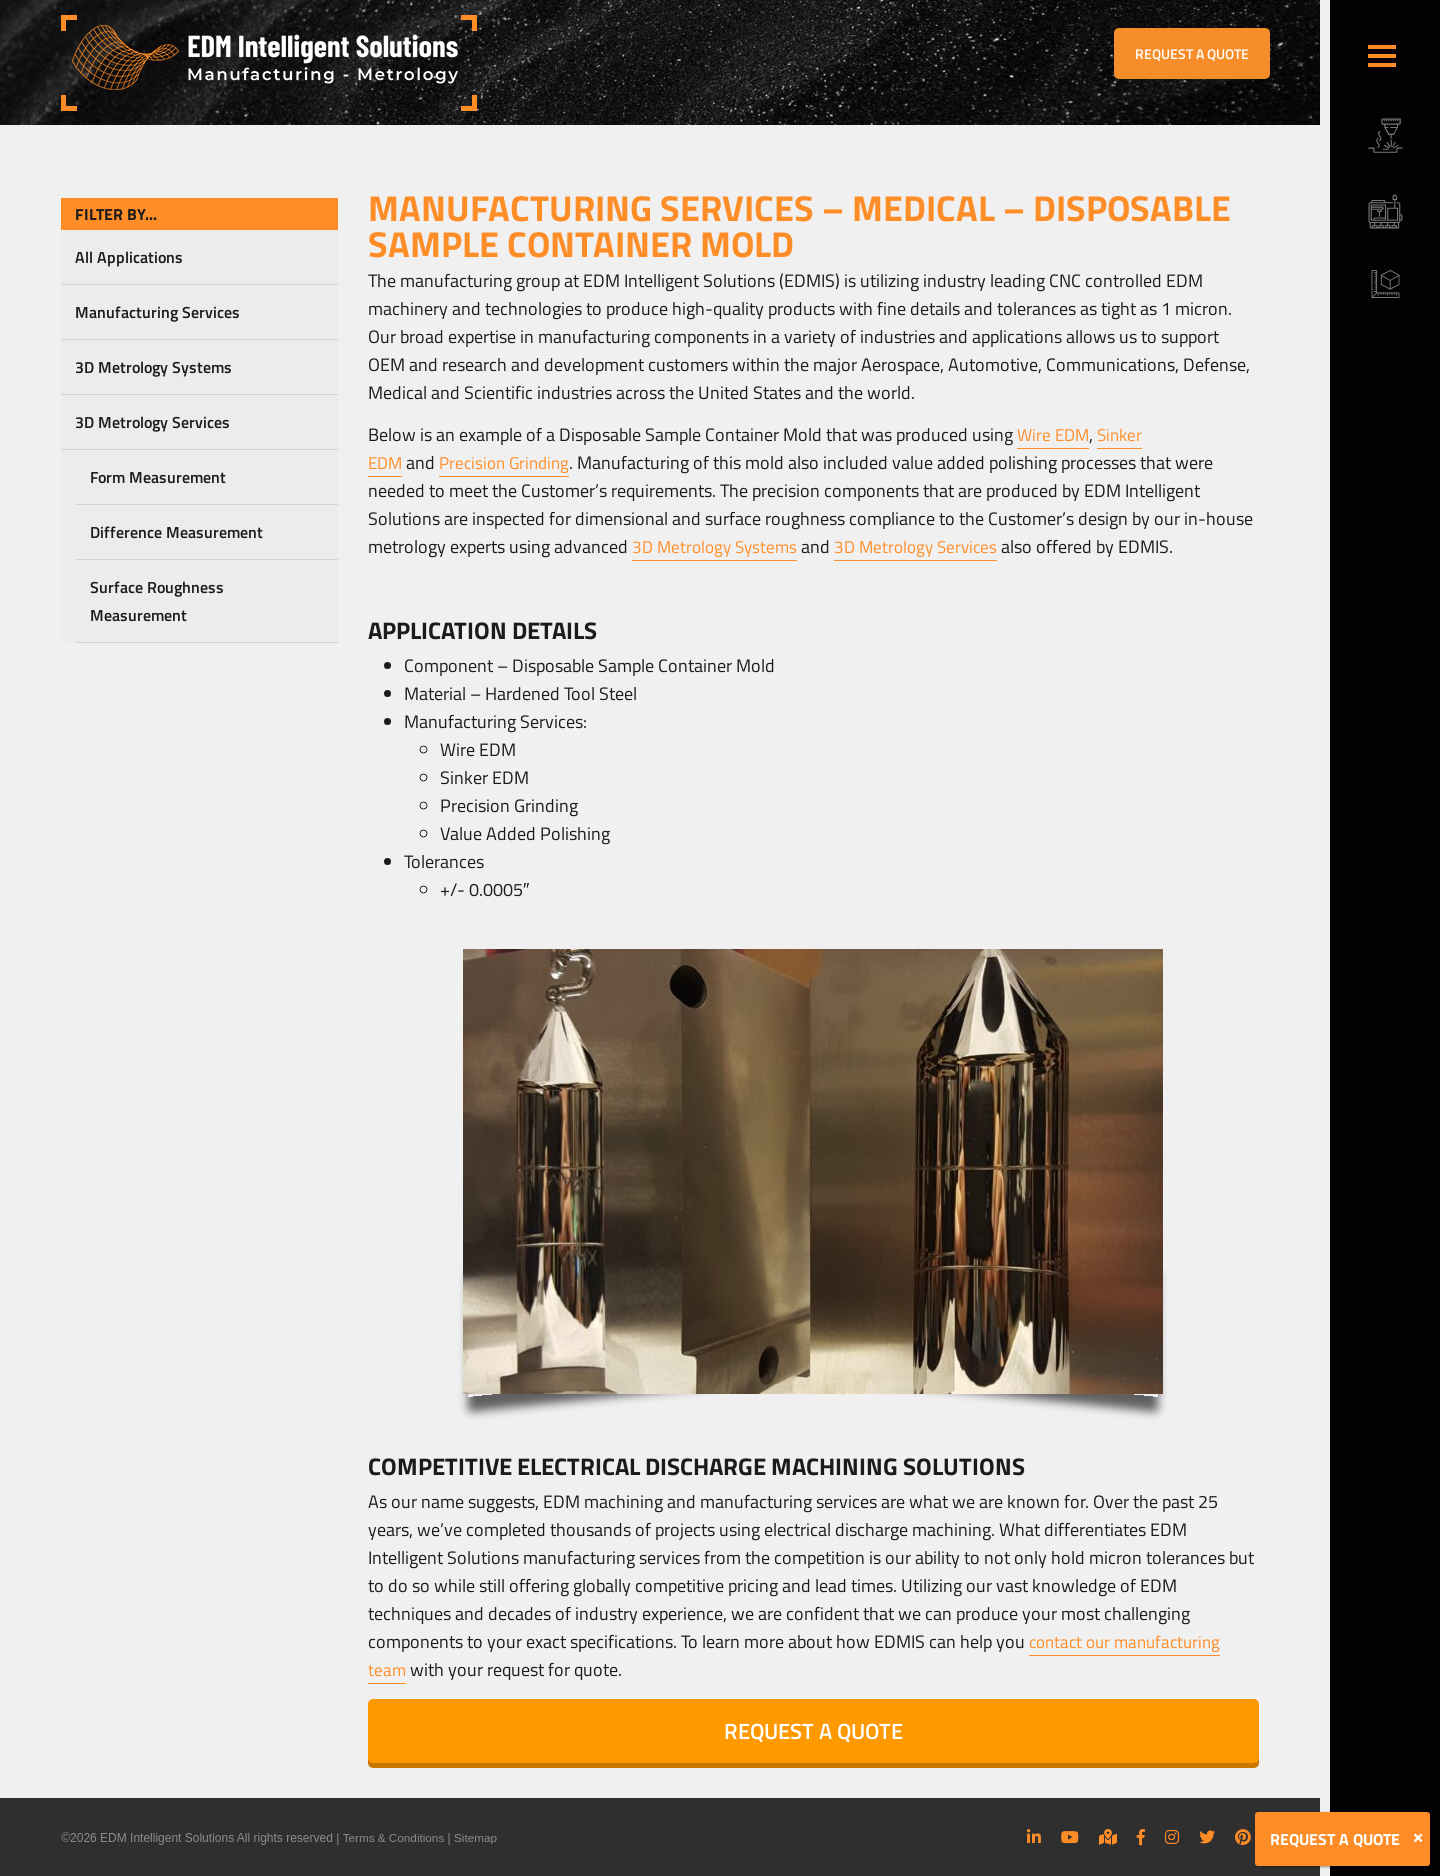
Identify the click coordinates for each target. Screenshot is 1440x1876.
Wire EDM (1055, 434)
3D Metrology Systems (153, 367)
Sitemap (478, 1838)
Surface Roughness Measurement (157, 601)
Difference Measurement (176, 532)
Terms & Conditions (394, 1838)
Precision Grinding (511, 462)
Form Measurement (158, 477)
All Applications (129, 257)
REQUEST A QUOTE (1192, 53)
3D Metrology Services (152, 422)
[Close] (1418, 1838)
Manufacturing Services (157, 312)
